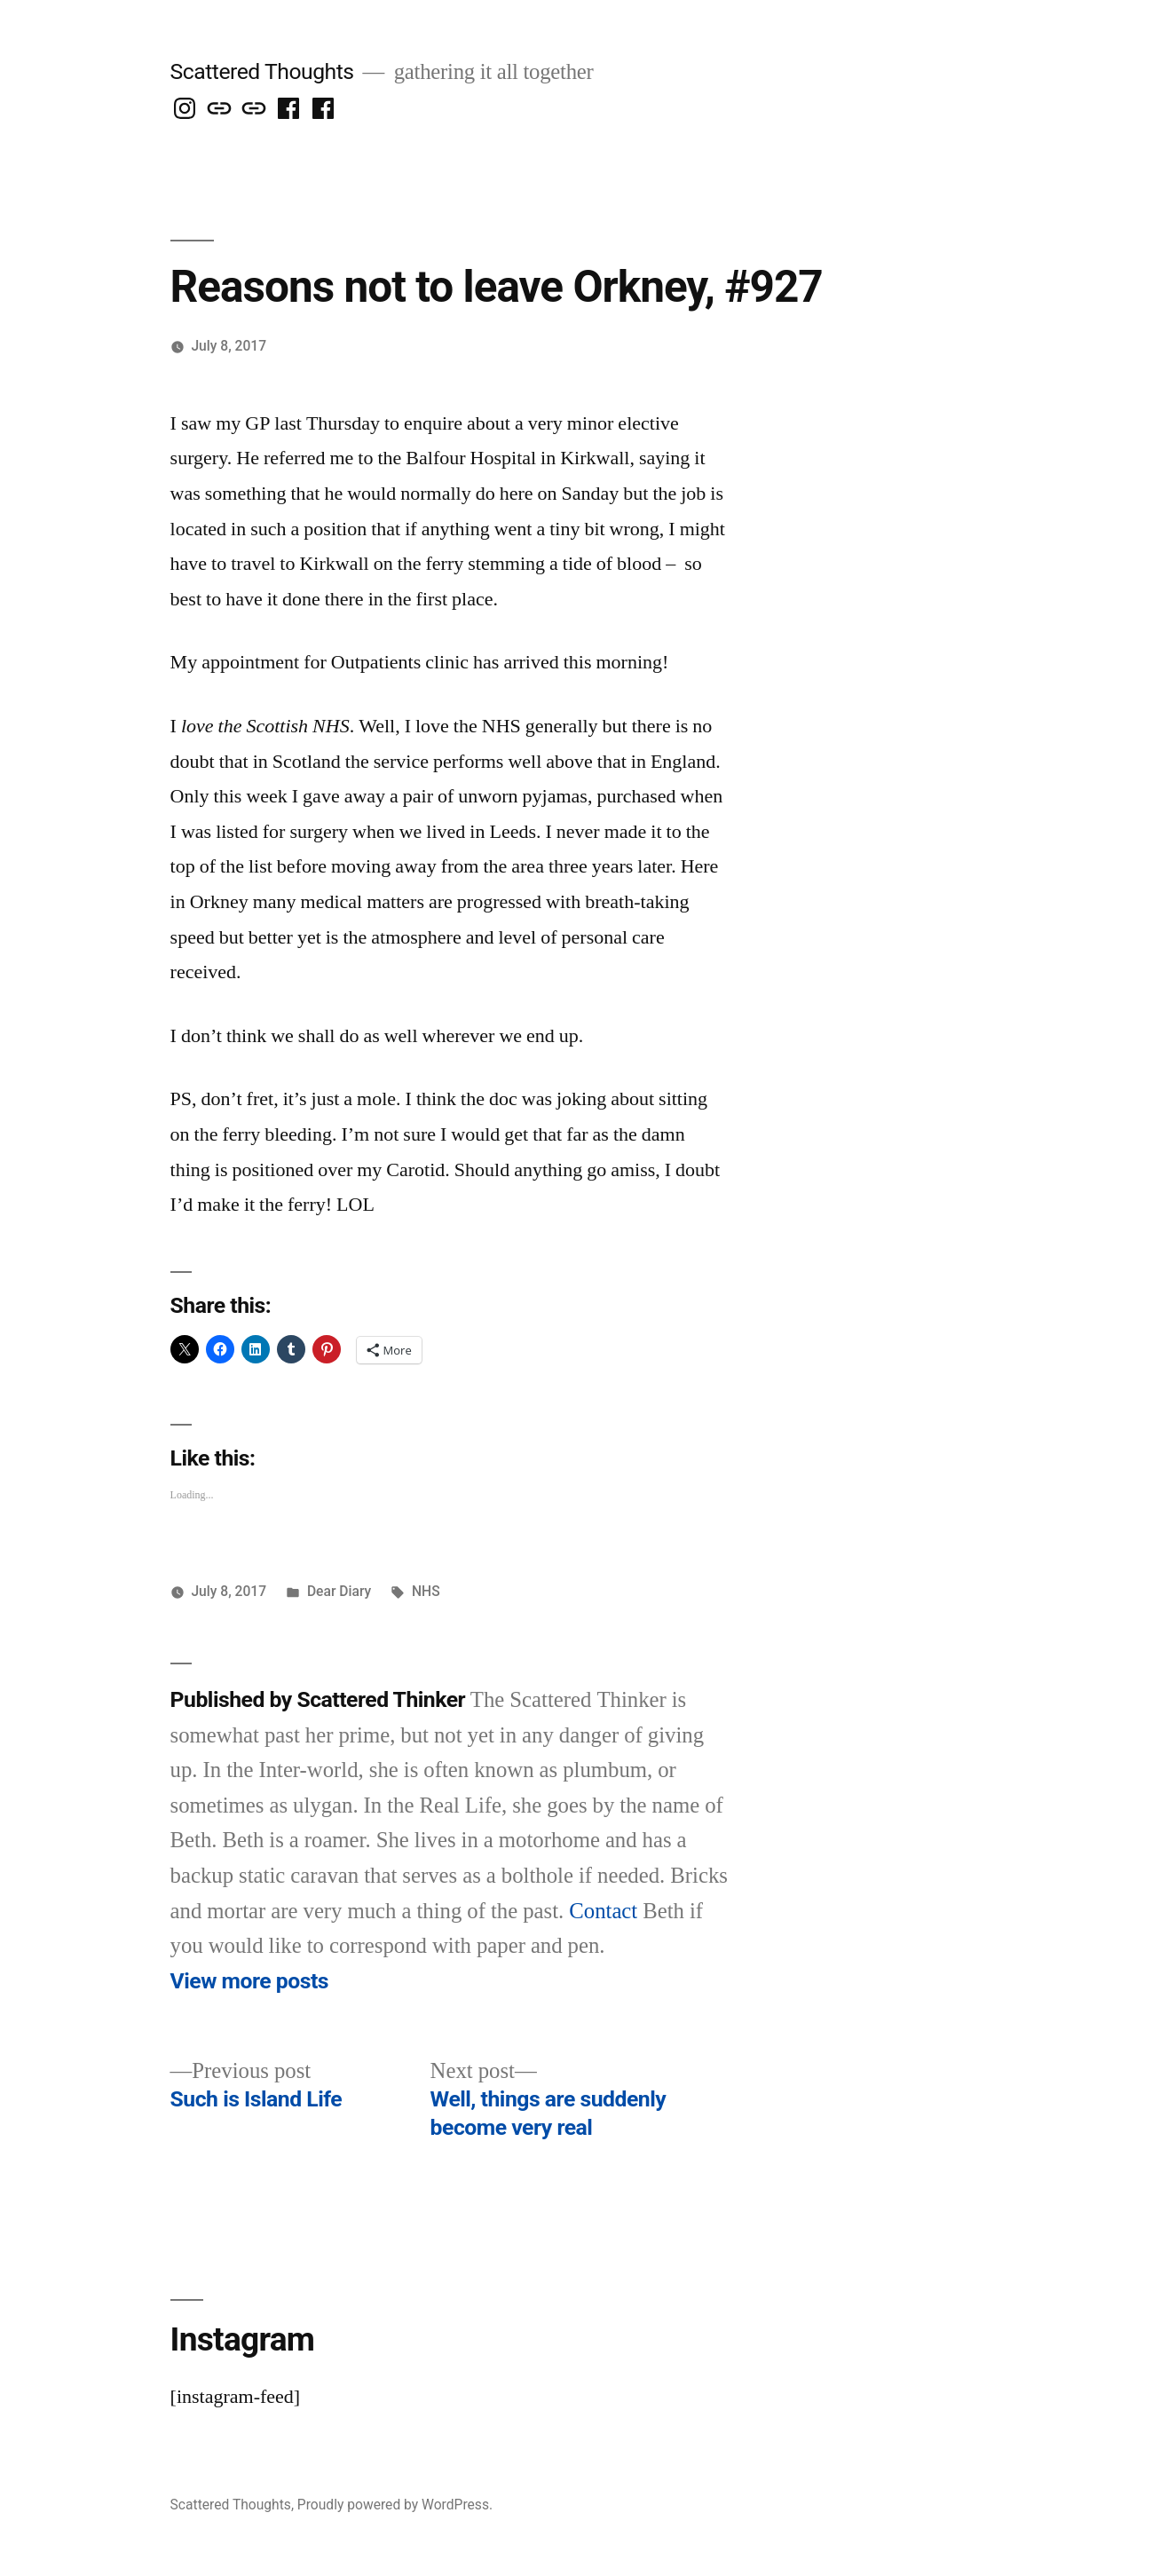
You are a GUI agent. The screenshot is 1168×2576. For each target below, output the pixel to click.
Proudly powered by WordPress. (395, 2504)
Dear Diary (339, 1591)
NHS (426, 1591)
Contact (603, 1911)
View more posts (249, 1981)
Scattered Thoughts (262, 71)
